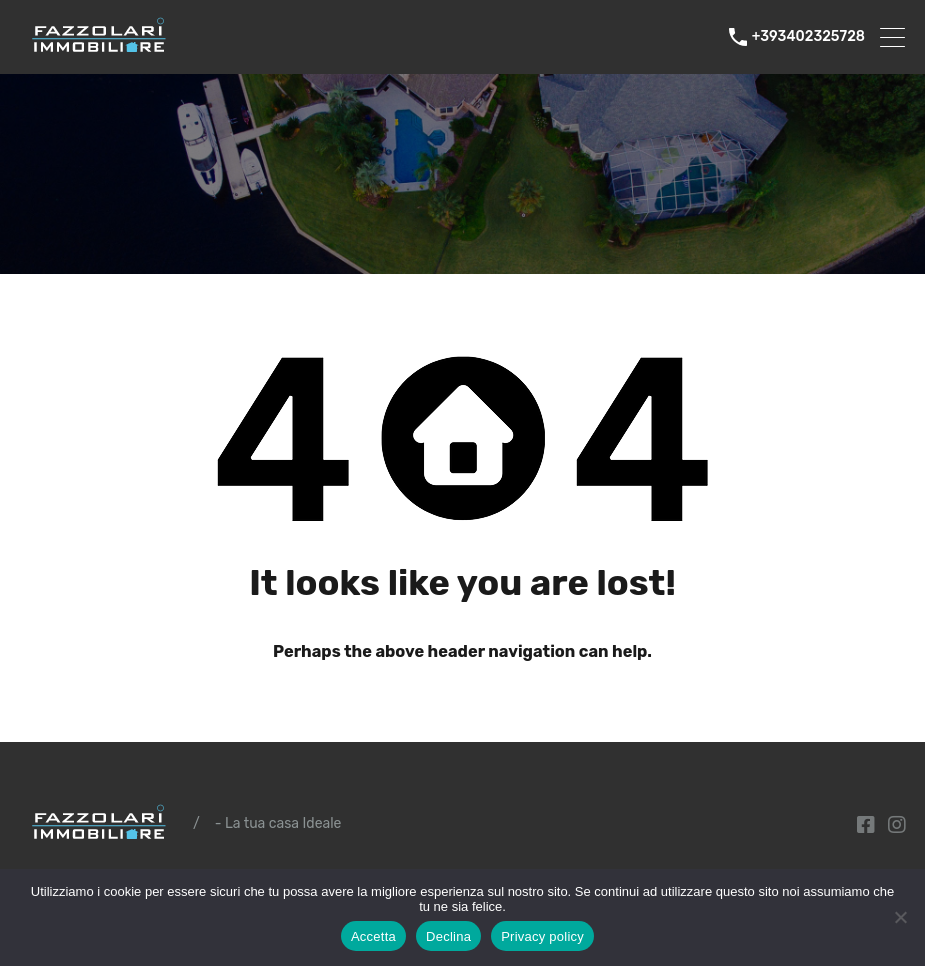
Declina (448, 936)
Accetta (373, 936)
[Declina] (900, 918)
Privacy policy (542, 936)
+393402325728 (808, 37)
